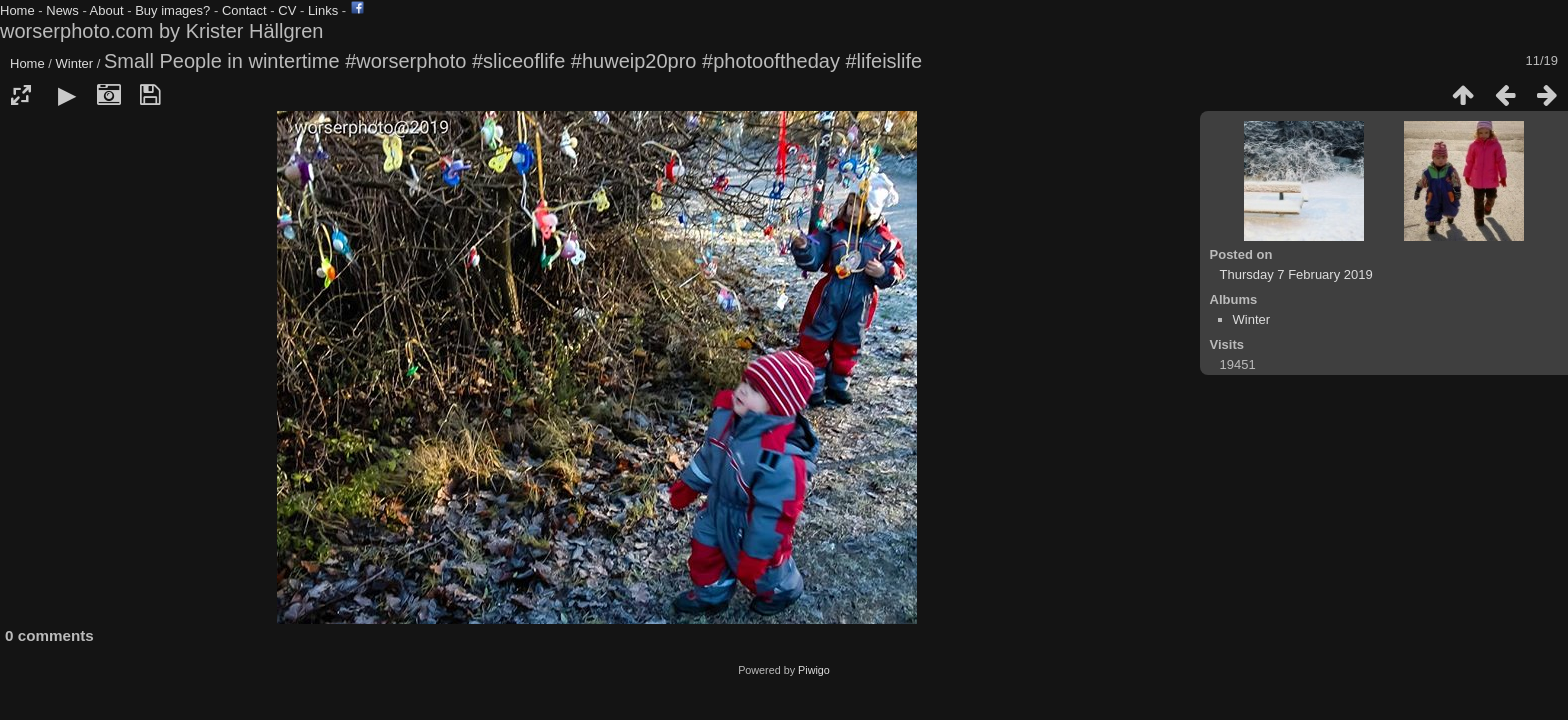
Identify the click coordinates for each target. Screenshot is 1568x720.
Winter (75, 63)
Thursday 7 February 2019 (1296, 274)
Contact (244, 10)
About (107, 10)
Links (323, 10)
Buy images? (172, 10)
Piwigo (814, 670)
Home (17, 10)
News (62, 10)
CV (287, 10)
